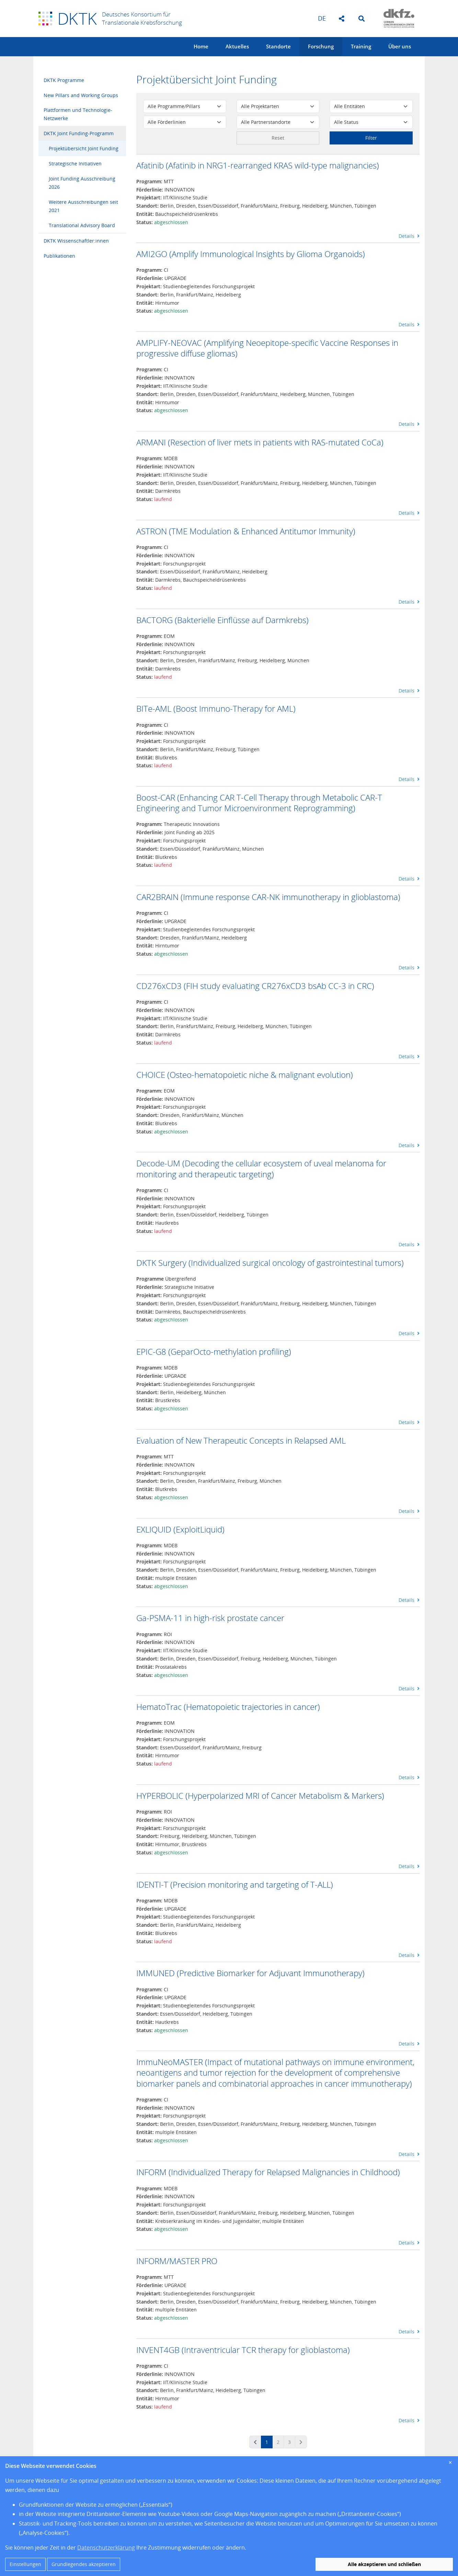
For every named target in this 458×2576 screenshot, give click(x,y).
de (322, 18)
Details (409, 236)
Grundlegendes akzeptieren (83, 2564)
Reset (278, 138)
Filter (371, 138)
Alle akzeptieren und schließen (384, 2564)
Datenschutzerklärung (106, 2547)
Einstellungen (25, 2564)
